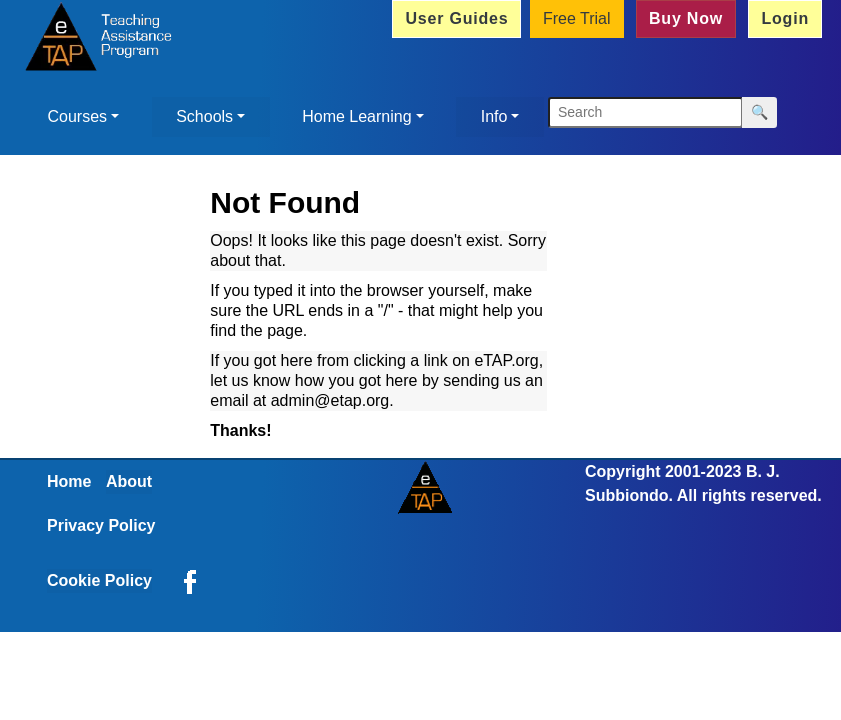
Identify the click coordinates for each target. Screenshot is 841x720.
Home (69, 481)
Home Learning (356, 116)
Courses (78, 116)
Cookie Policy (99, 580)
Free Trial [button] (577, 18)
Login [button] (785, 18)
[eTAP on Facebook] (190, 580)
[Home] (94, 38)
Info (494, 116)
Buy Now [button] (686, 18)
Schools (204, 116)
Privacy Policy (101, 525)
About (129, 481)
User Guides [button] (456, 18)
